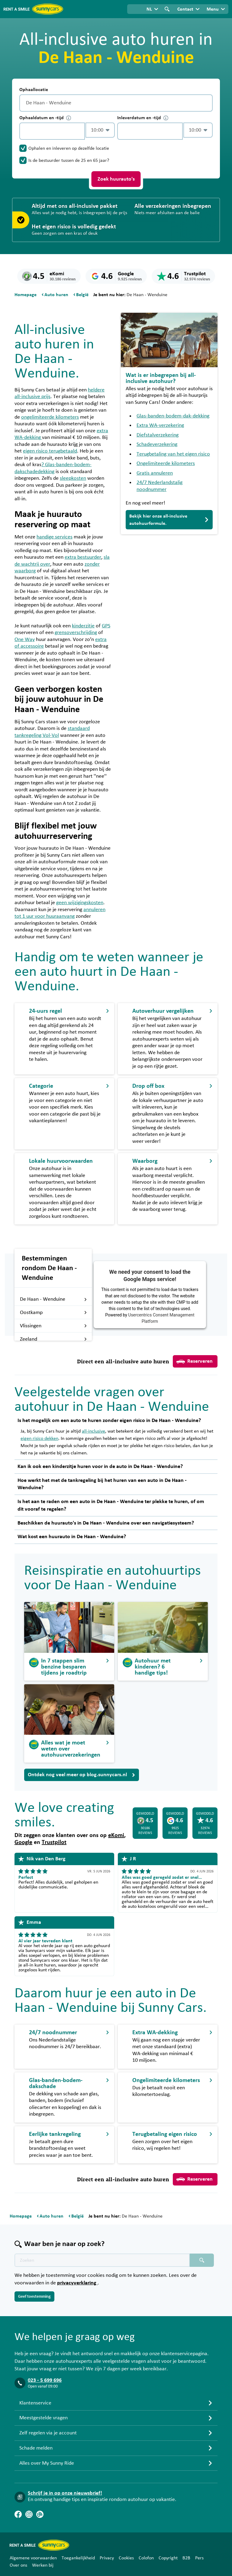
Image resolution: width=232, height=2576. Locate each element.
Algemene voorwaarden (33, 2557)
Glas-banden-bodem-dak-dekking (173, 416)
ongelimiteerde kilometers (50, 417)
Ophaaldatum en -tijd (45, 117)
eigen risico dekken (39, 1438)
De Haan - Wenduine (53, 1299)
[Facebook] (18, 2514)
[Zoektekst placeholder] (102, 2260)
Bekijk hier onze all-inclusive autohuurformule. (169, 520)
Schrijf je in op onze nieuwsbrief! (65, 2493)
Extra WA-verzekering (160, 425)
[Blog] (40, 2514)
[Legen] (207, 103)
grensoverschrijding (76, 632)
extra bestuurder (83, 557)
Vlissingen (53, 1326)
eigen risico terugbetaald (50, 451)
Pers (199, 2557)
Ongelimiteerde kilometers (166, 463)
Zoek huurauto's (116, 179)
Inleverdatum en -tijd (142, 117)
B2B (186, 2557)
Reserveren (194, 1361)
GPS (106, 626)
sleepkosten (73, 478)
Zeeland (53, 1339)
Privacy (107, 2557)
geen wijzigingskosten (79, 902)
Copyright (168, 2557)
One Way (24, 639)
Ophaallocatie (33, 89)
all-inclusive (93, 1431)
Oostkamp (53, 1312)
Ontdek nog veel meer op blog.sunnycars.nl (81, 1774)
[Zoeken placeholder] (202, 2260)
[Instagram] (29, 2514)
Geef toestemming (34, 2296)
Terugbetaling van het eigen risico (173, 454)
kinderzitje (83, 626)
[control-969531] (52, 131)
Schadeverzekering (157, 444)
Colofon (146, 2557)
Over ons (18, 2565)
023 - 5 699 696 (45, 2380)
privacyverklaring (77, 2283)
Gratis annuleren (155, 473)
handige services (54, 537)
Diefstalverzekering (158, 435)
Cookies (126, 2557)
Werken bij (42, 2565)
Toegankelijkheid (78, 2557)
